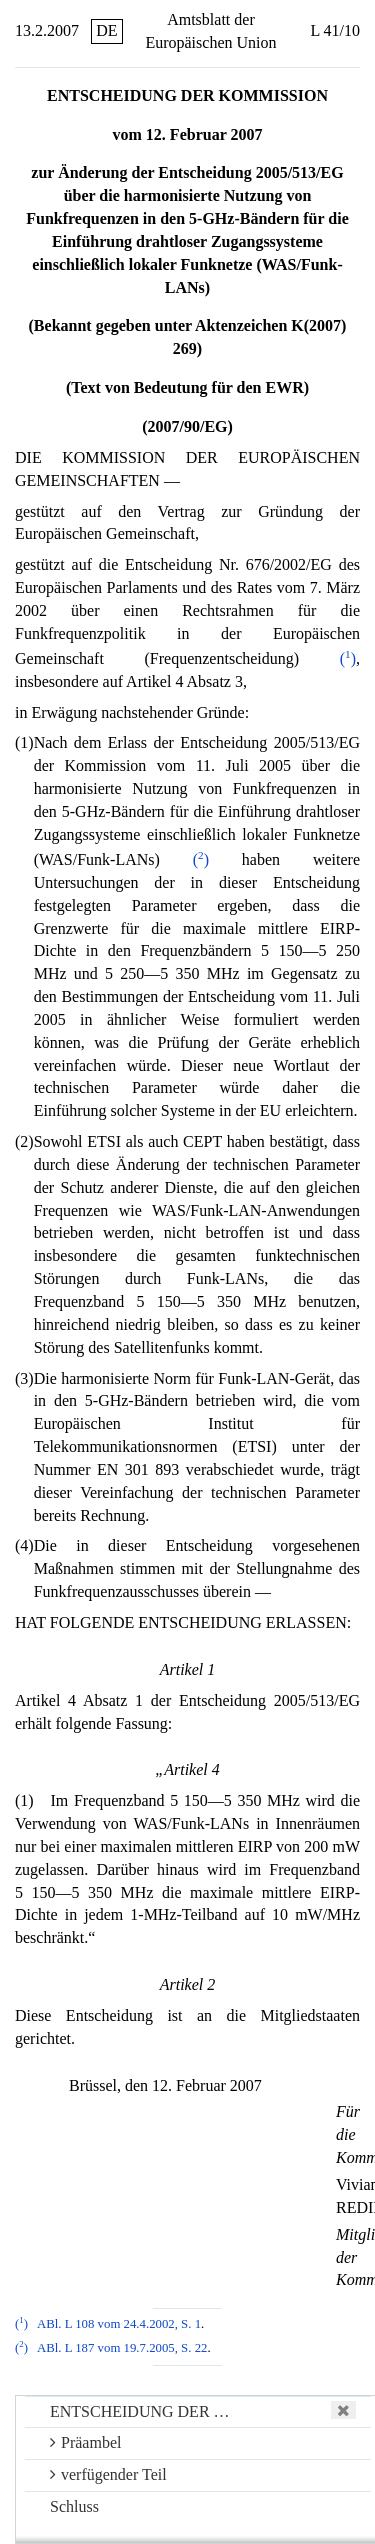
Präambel (85, 2442)
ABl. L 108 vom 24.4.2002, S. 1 (119, 2324)
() (348, 658)
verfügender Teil (108, 2474)
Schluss (74, 2506)
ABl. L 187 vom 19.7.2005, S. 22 (122, 2348)
